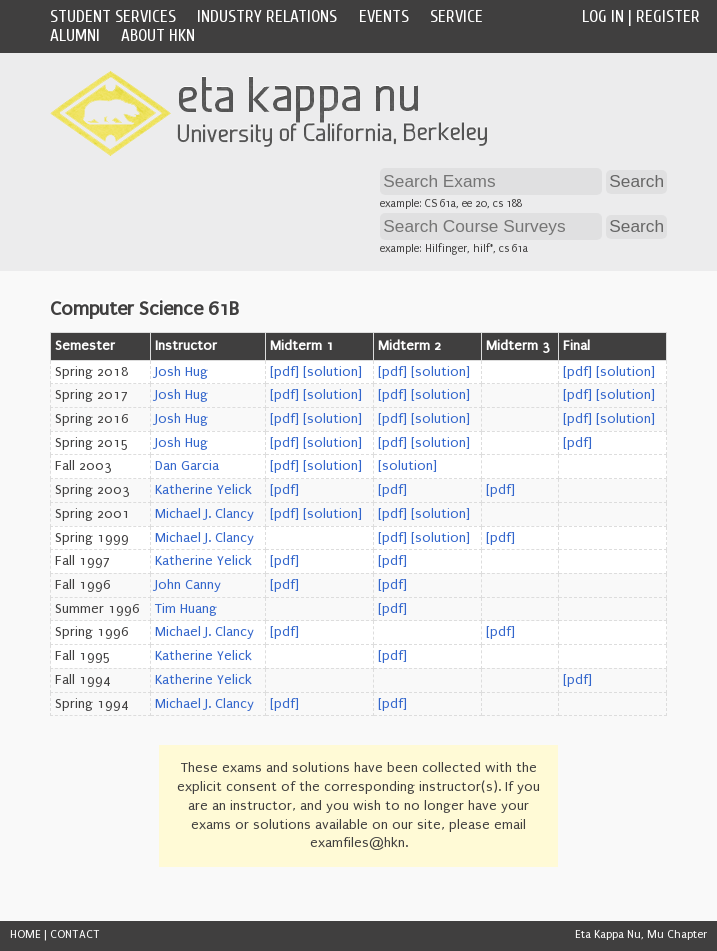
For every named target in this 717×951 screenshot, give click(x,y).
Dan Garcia (187, 466)
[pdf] (284, 372)
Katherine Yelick (203, 490)
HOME (25, 934)
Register (668, 16)
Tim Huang (186, 609)
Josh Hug (181, 372)
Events (384, 16)
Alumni (75, 35)
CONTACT (75, 934)
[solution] (332, 372)
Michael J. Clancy (204, 514)
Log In (603, 16)
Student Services (113, 16)
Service (456, 16)
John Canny (188, 585)
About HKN (158, 35)
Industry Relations (267, 16)
